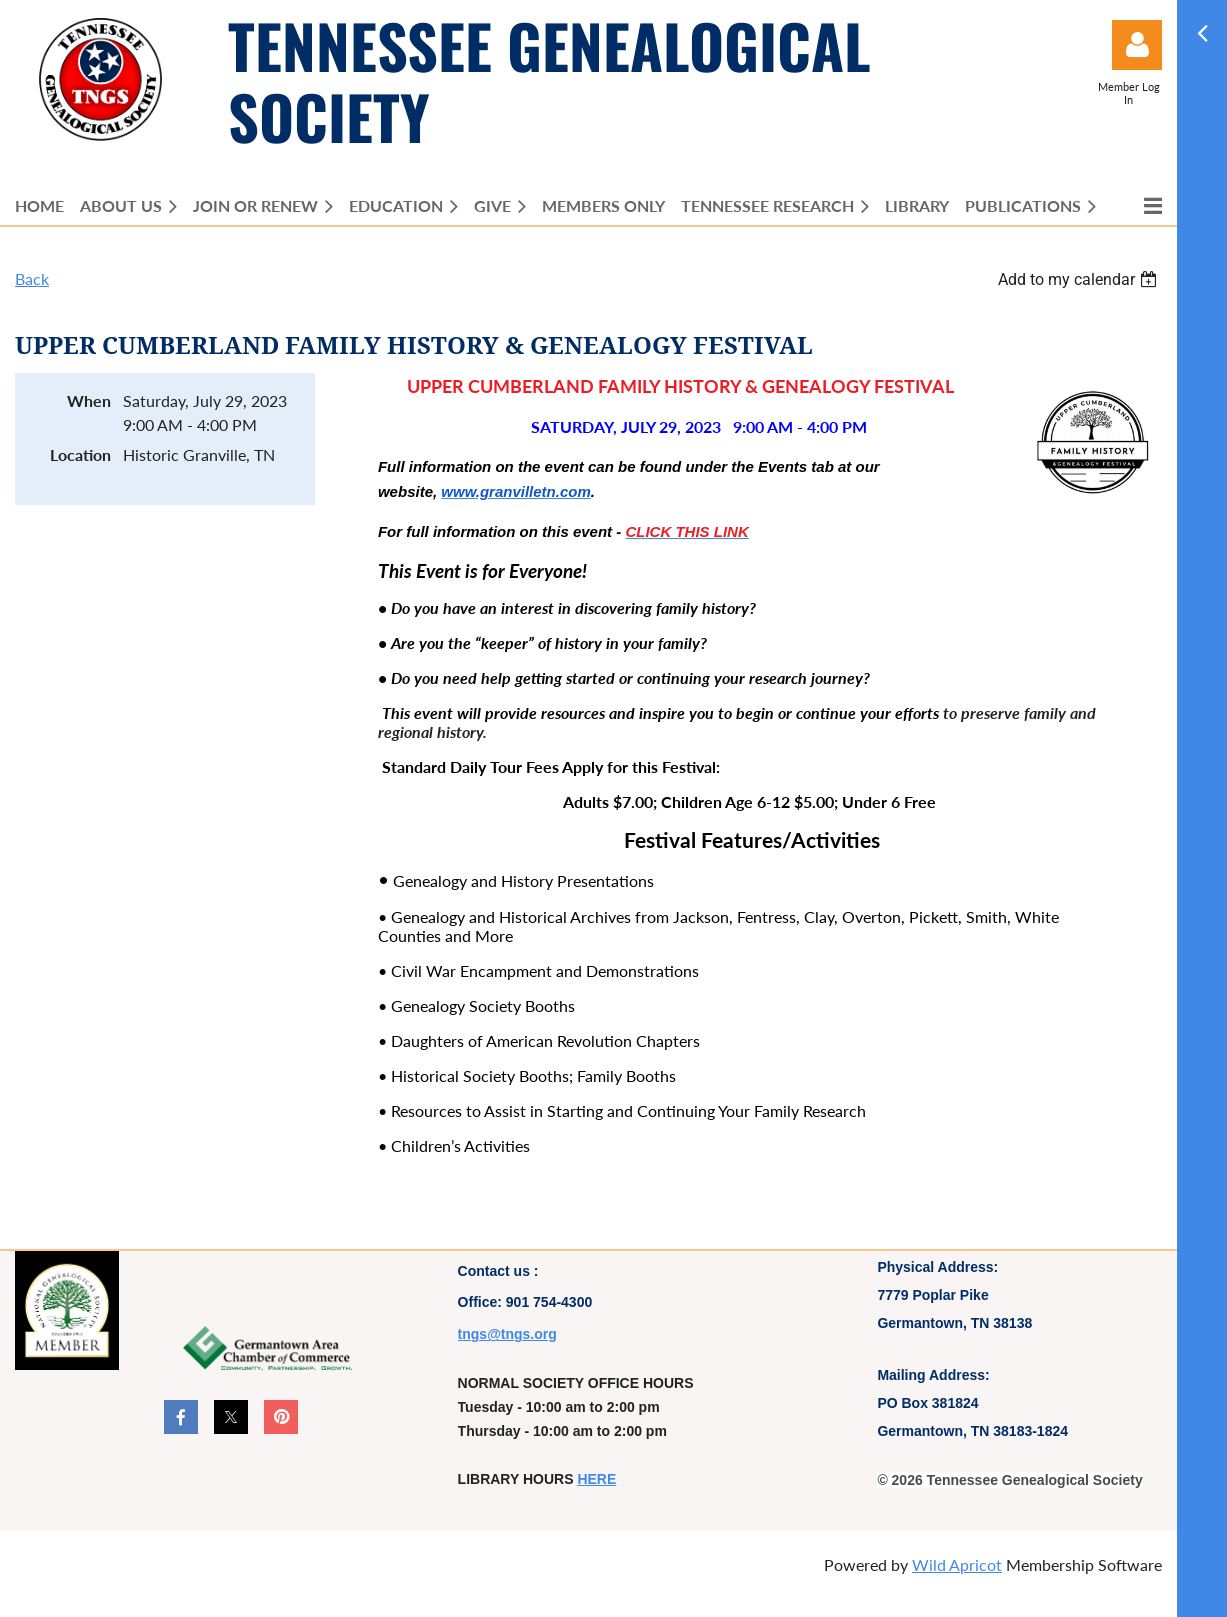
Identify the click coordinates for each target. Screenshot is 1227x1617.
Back (32, 278)
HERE (596, 1479)
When (89, 400)
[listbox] (1080, 279)
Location (80, 454)
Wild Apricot (957, 1564)
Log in (1137, 45)
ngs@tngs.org (509, 1334)
